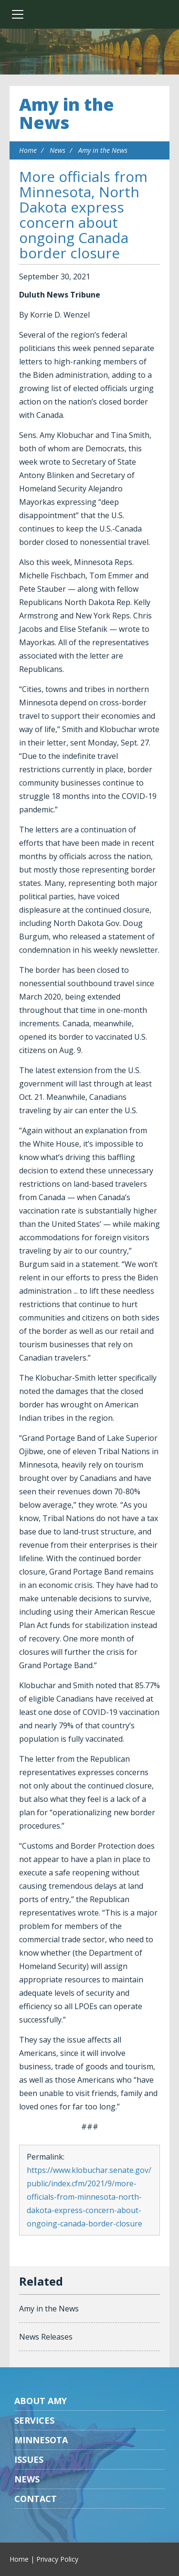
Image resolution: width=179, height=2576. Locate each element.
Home (28, 150)
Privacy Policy (57, 2559)
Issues (28, 2459)
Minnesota (41, 2440)
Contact (35, 2498)
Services (34, 2420)
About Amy (40, 2400)
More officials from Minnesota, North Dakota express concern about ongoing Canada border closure (83, 215)
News (57, 150)
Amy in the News (66, 113)
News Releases (46, 2336)
